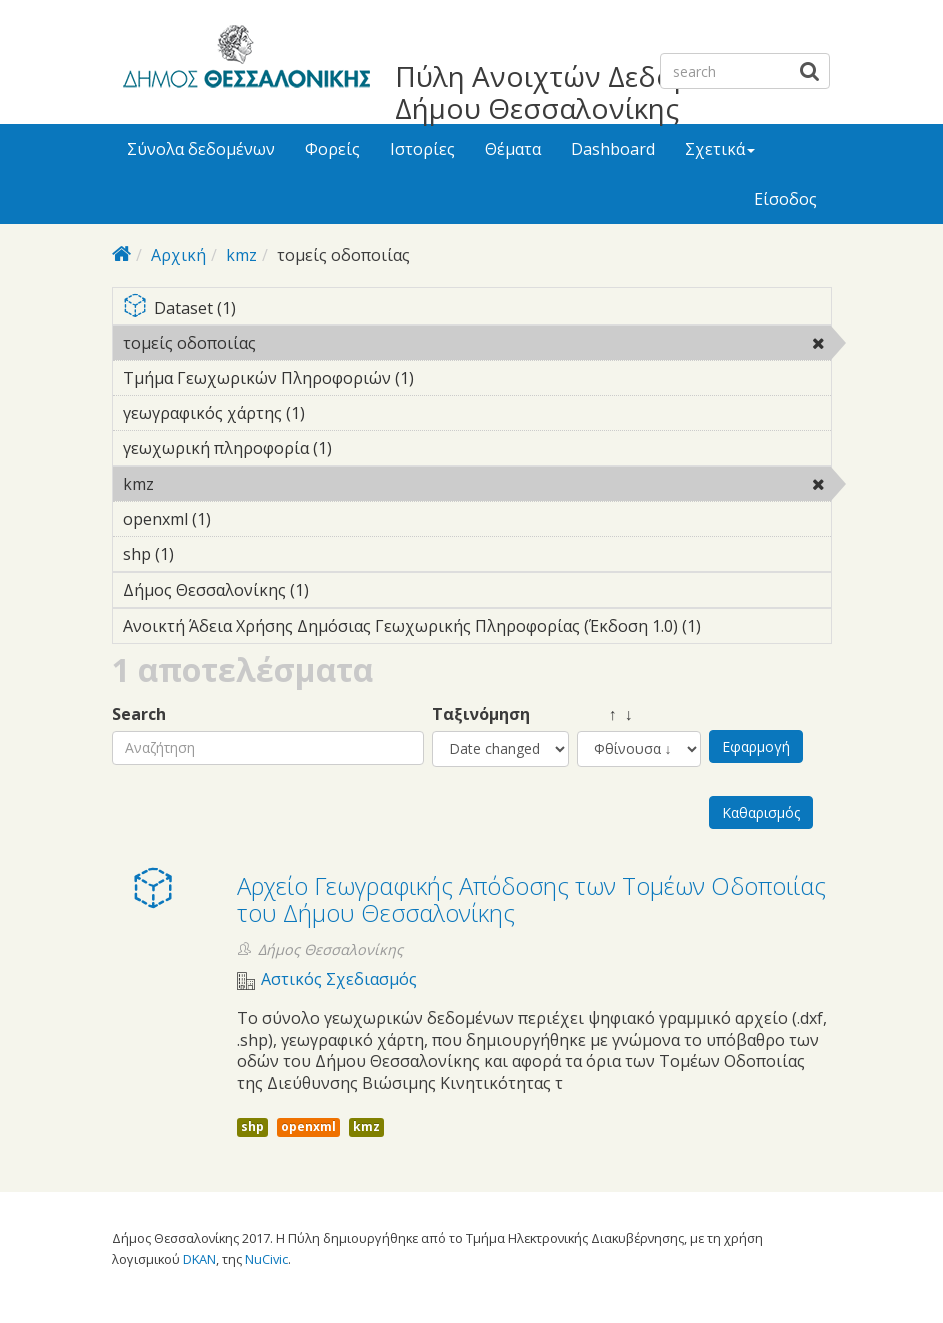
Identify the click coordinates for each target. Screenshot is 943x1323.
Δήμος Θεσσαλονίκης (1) (340, 590)
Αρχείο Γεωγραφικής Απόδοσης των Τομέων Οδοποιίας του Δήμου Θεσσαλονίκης (531, 898)
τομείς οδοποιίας (307, 343)
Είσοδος (785, 199)
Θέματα (513, 149)
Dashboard (613, 149)
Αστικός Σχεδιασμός (339, 979)
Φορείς (332, 149)
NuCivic (266, 1259)
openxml (308, 1126)
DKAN (199, 1259)
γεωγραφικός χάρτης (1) (336, 413)
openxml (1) (242, 519)
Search (139, 714)
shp (252, 1126)
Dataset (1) (477, 309)
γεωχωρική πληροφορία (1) (363, 448)
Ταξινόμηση (481, 714)
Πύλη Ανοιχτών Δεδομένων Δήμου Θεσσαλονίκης (576, 92)
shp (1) (205, 554)
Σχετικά (720, 149)
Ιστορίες (422, 149)
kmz (241, 255)
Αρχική (178, 255)
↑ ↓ (605, 714)
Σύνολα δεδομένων (201, 149)
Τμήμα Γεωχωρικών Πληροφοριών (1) (445, 378)
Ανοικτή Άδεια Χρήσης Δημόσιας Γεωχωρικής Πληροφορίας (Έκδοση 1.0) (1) (477, 629)
